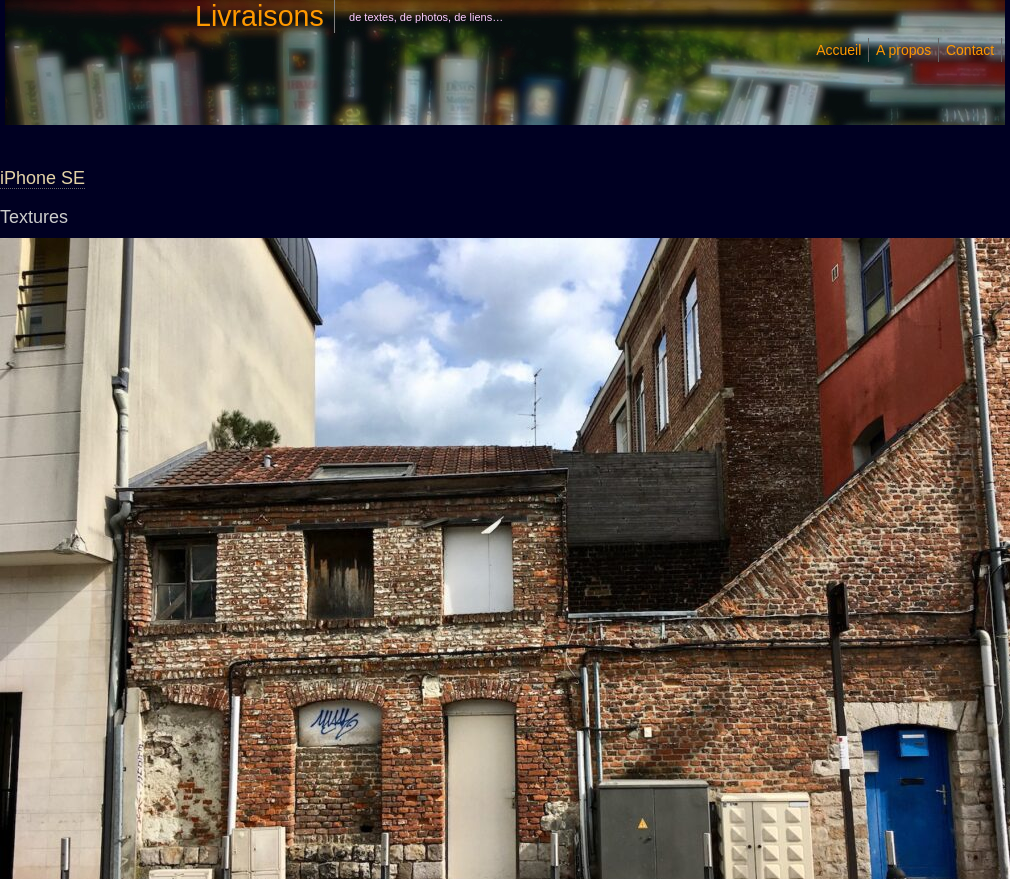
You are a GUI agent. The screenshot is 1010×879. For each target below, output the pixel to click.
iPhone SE (42, 178)
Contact (970, 50)
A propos (903, 50)
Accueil (838, 50)
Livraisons (259, 16)
